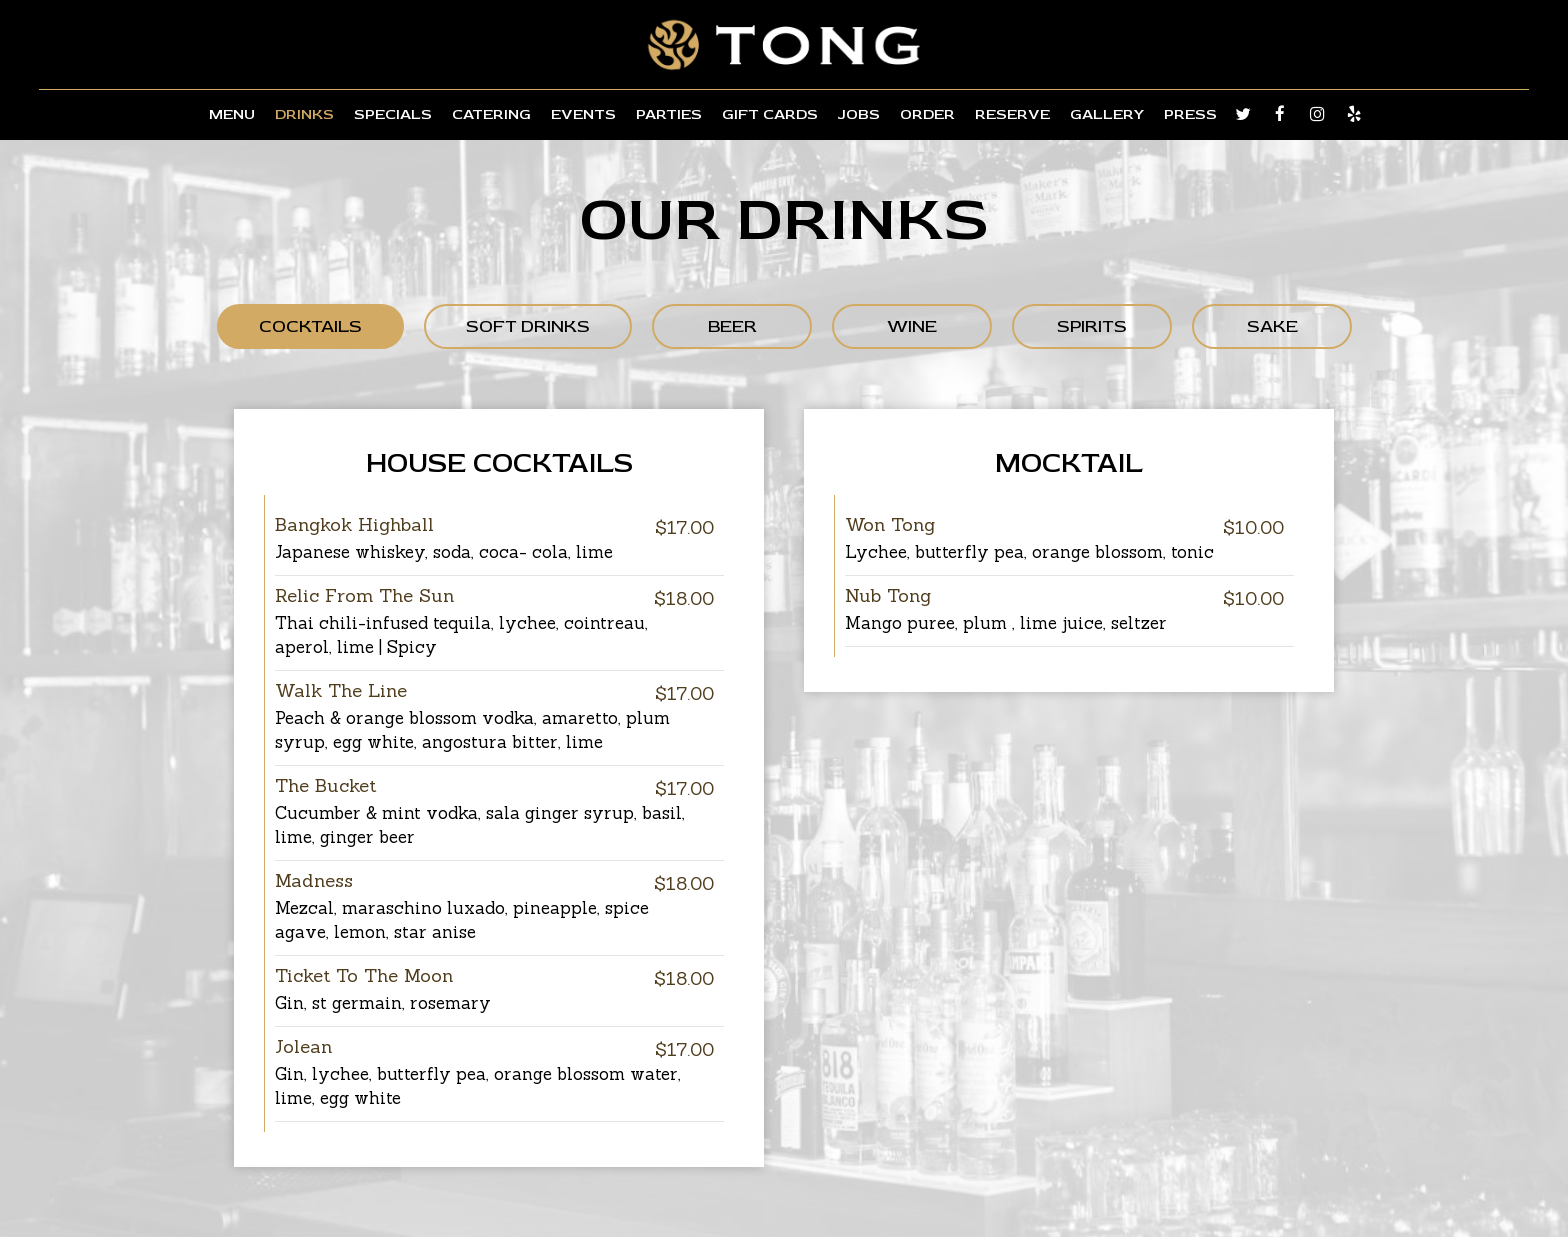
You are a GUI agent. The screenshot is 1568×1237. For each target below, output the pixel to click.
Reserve (1012, 114)
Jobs (859, 114)
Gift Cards (770, 114)
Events (583, 114)
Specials (393, 114)
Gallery (1107, 114)
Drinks (304, 114)
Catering (491, 114)
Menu (232, 114)
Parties (669, 114)
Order (927, 114)
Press (1190, 114)
